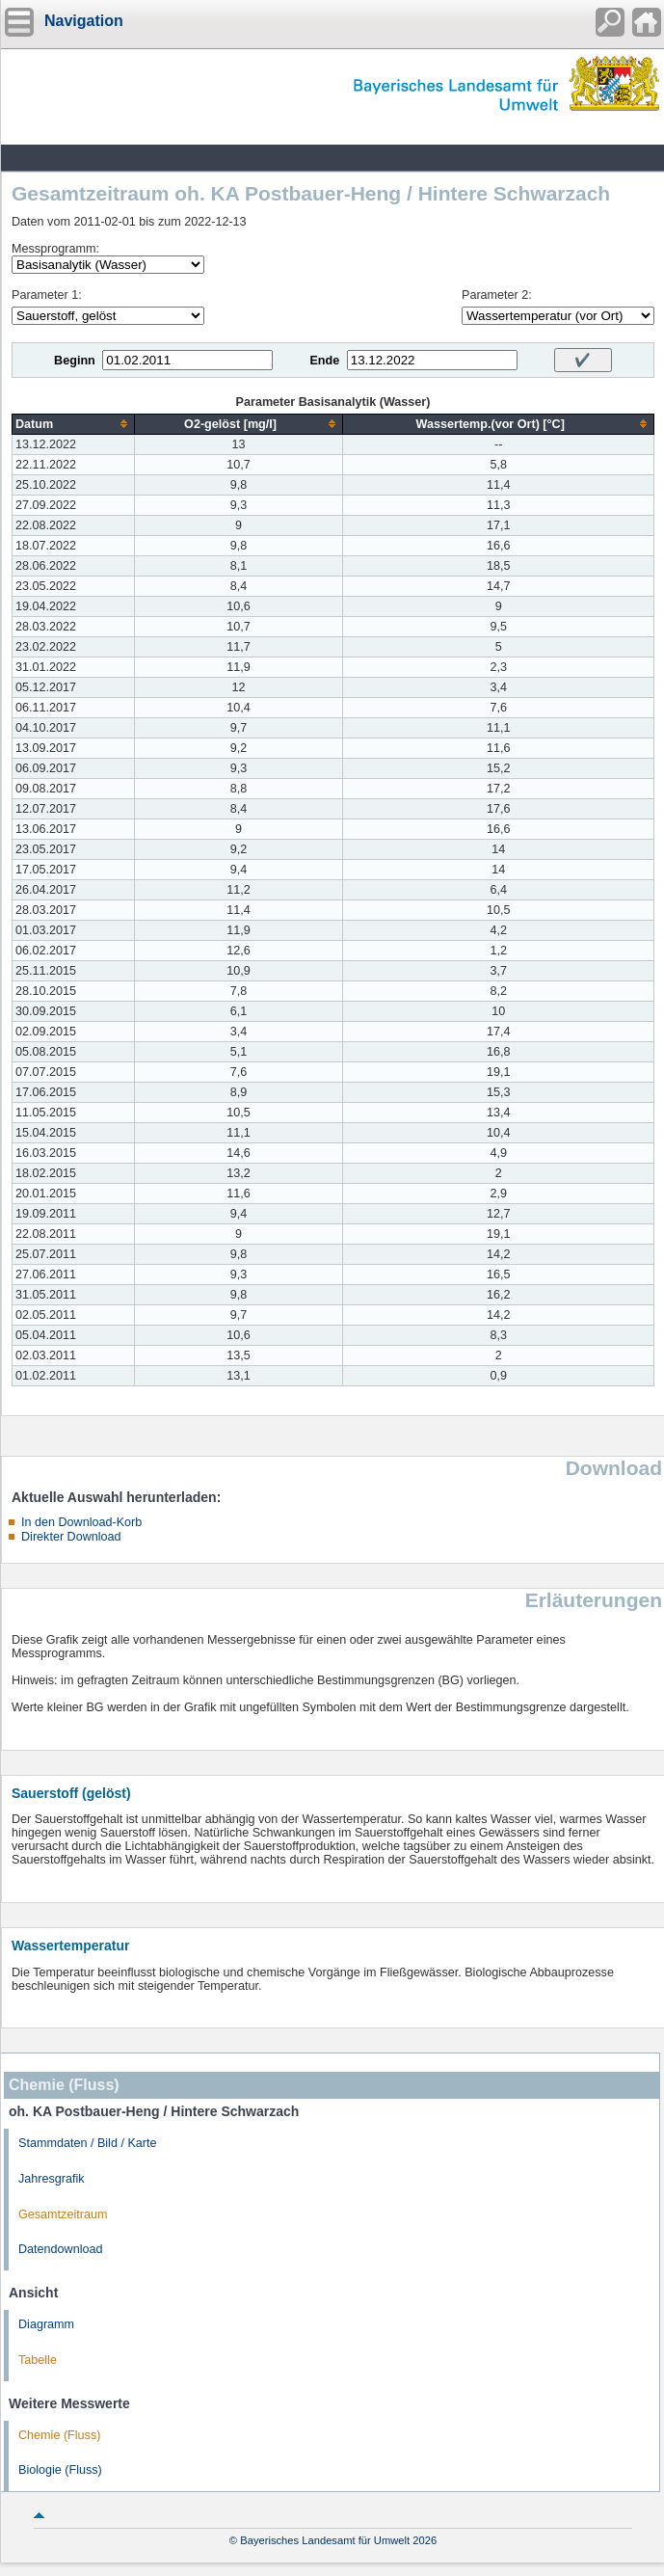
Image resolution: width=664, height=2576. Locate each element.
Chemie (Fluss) (59, 2435)
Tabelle (37, 2360)
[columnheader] (74, 424)
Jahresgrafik (51, 2179)
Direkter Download (71, 1536)
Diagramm (46, 2324)
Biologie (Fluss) (60, 2470)
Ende (324, 360)
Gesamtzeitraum (62, 2214)
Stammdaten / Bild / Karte (87, 2143)
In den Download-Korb (81, 1522)
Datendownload (60, 2249)
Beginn (74, 360)
